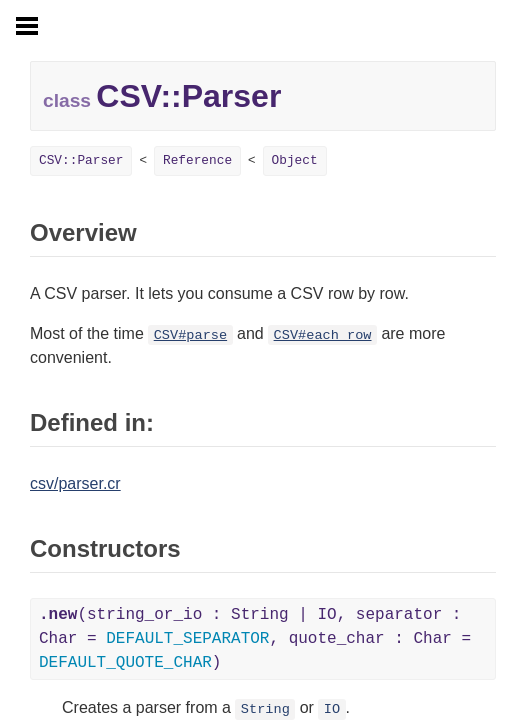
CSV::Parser (81, 160)
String (265, 709)
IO (332, 709)
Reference (197, 160)
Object (295, 160)
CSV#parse (190, 335)
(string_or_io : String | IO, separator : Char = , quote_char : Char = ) (255, 639)
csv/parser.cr (75, 483)
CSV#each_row (323, 335)
